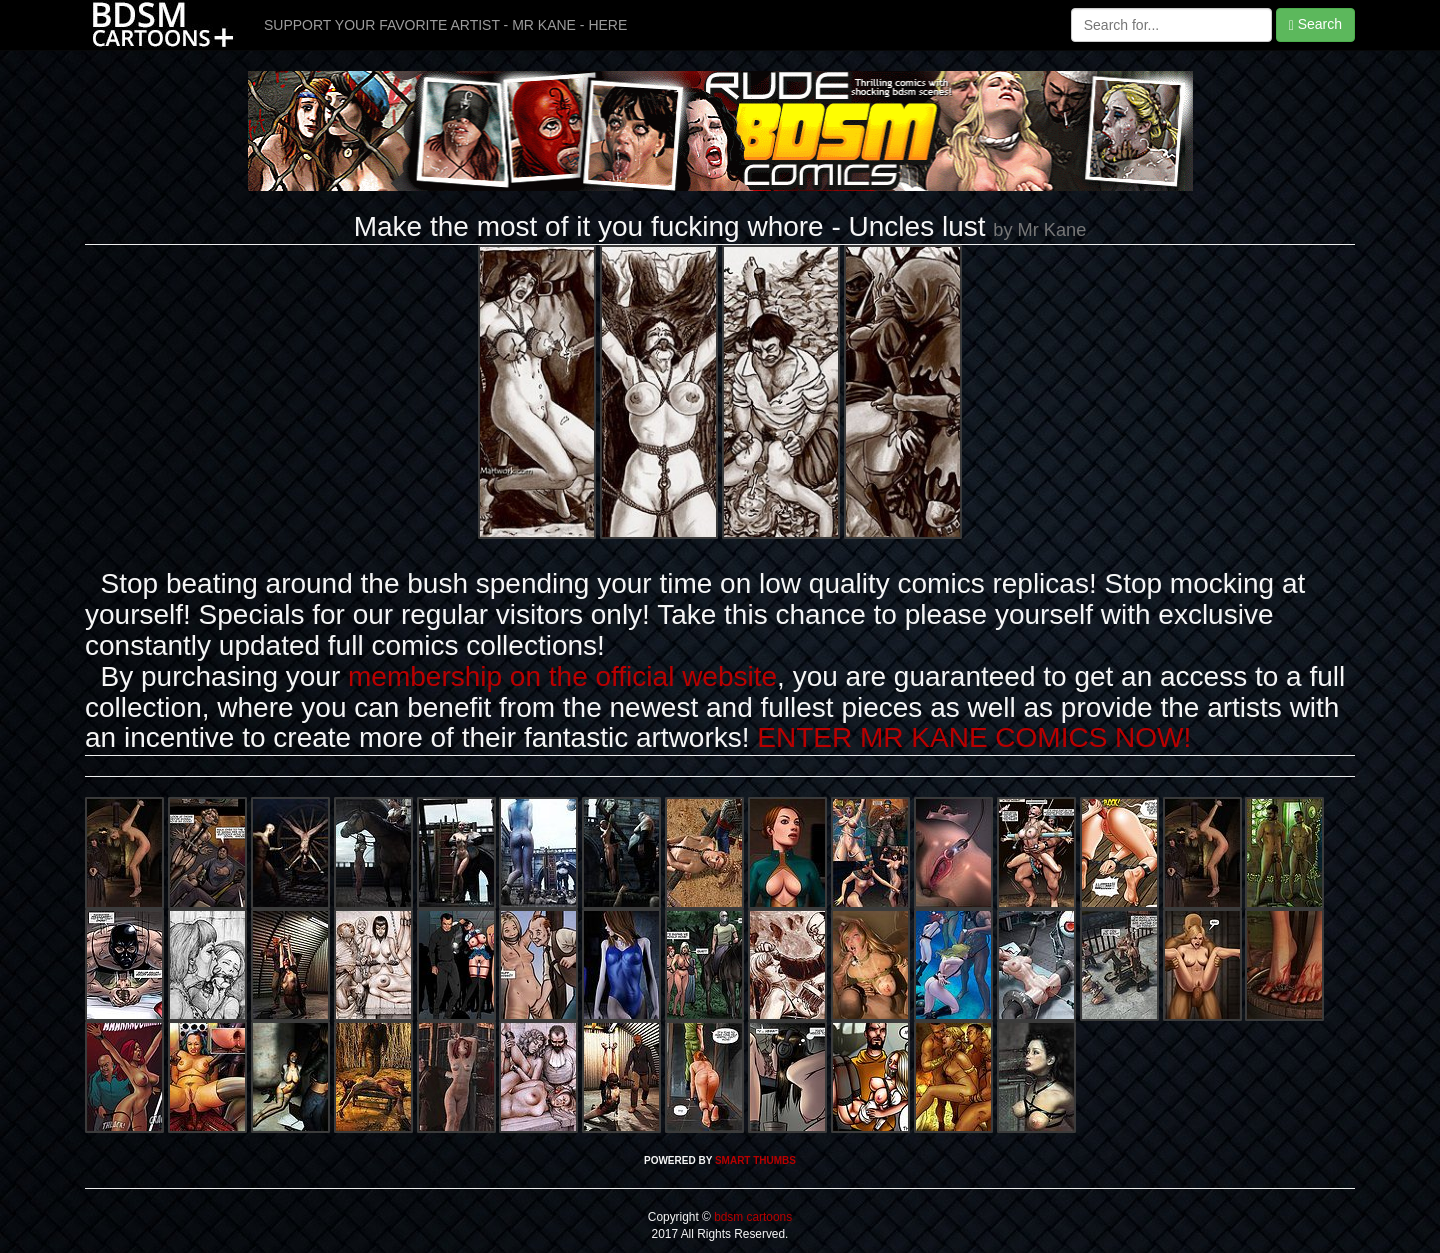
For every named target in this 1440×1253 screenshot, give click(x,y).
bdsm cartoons (751, 1217)
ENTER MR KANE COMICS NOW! (974, 737)
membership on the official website (562, 676)
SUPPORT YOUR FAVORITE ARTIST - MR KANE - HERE (445, 25)
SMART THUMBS (755, 1160)
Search (1315, 24)
